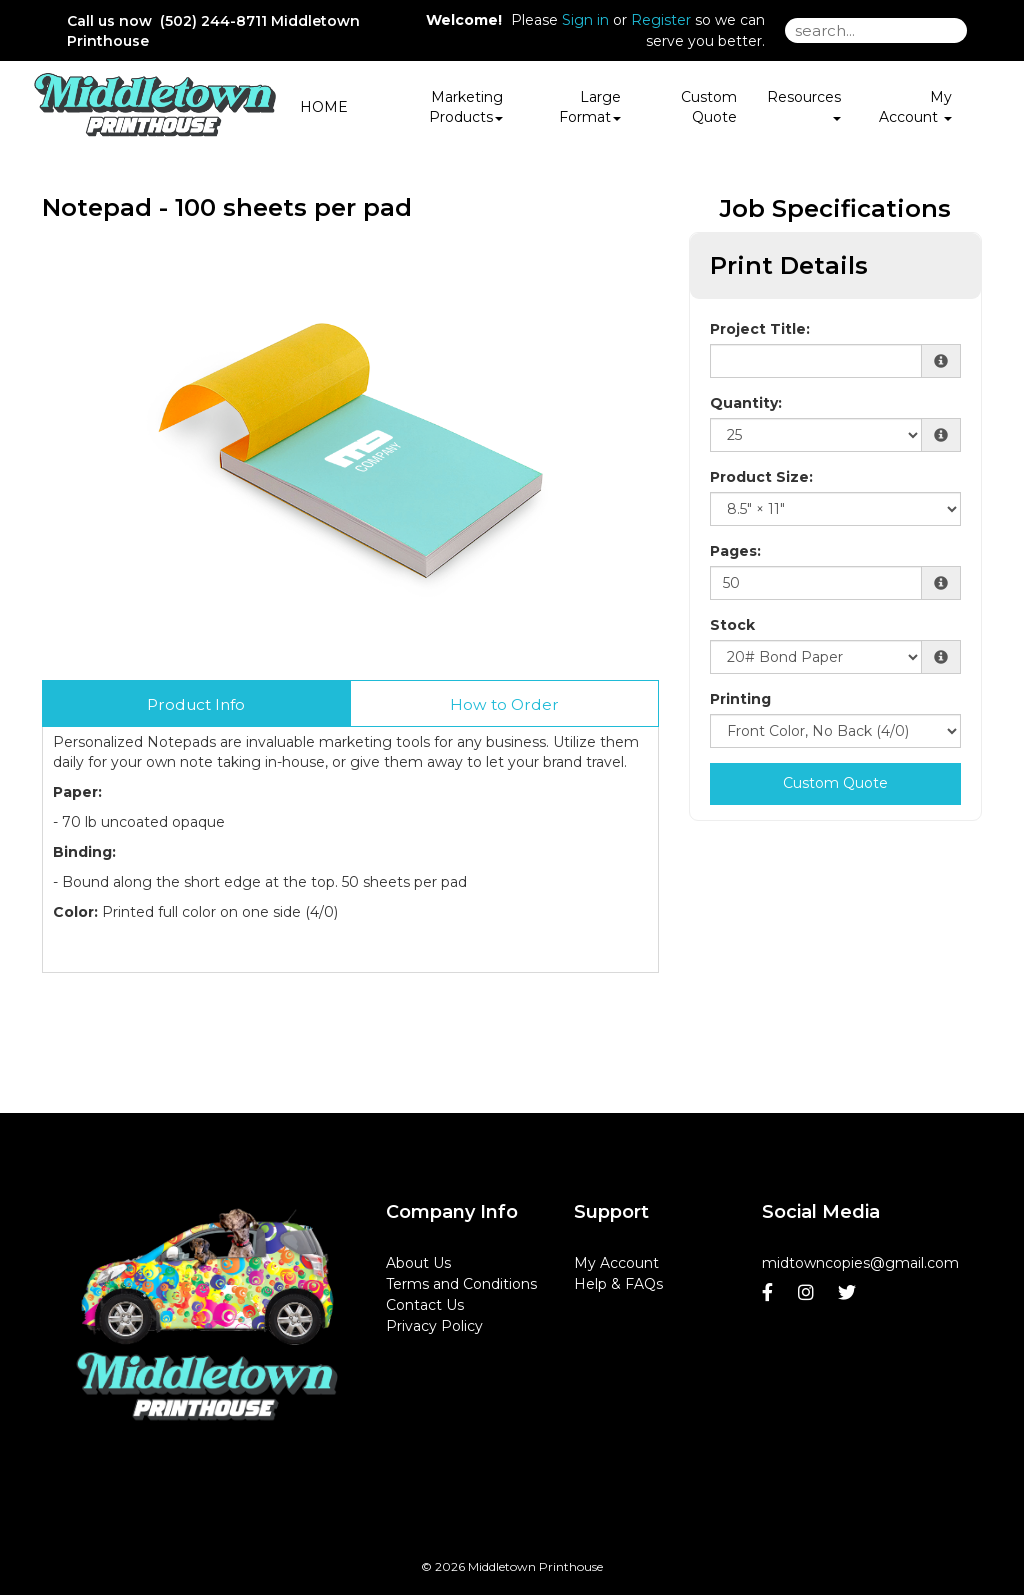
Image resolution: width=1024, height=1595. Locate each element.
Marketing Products (466, 107)
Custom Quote (709, 107)
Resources (804, 104)
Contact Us (425, 1305)
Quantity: (746, 403)
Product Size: (761, 477)
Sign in (585, 20)
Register (661, 20)
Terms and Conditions (461, 1284)
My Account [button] (915, 107)
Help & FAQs (618, 1284)
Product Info (196, 704)
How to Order (504, 704)
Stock (732, 625)
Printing (740, 699)
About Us (418, 1263)
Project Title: (760, 329)
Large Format (590, 107)
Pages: (735, 551)
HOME (324, 107)
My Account (616, 1263)
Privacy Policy (434, 1326)
